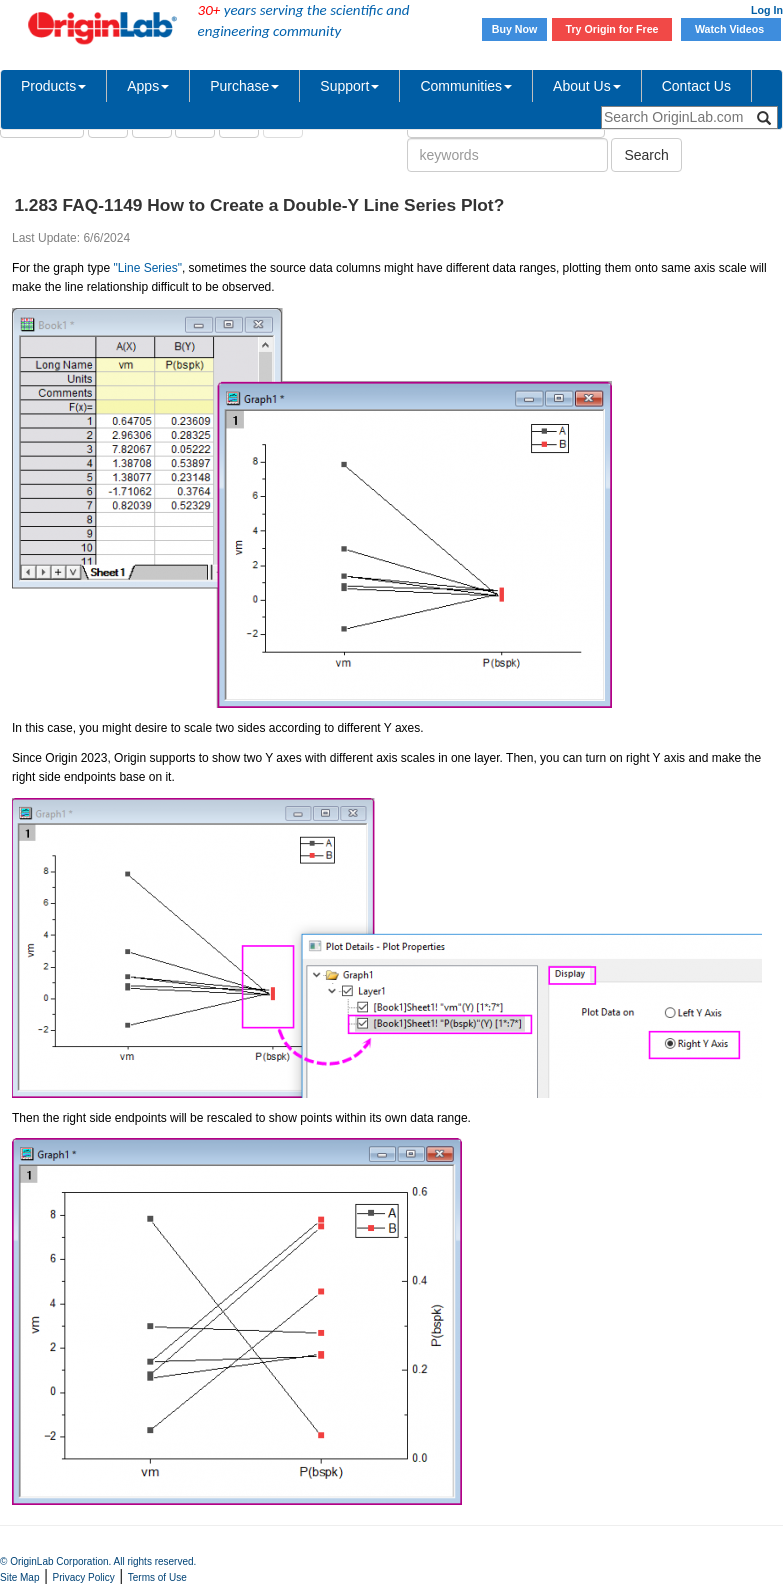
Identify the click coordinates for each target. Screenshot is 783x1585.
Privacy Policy (84, 1577)
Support (349, 86)
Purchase (244, 86)
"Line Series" (147, 268)
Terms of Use (157, 1577)
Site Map (19, 1577)
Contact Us (696, 86)
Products (53, 86)
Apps (148, 86)
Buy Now (515, 29)
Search (646, 155)
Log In (767, 10)
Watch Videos (731, 29)
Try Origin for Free (612, 29)
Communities (466, 86)
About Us (587, 86)
